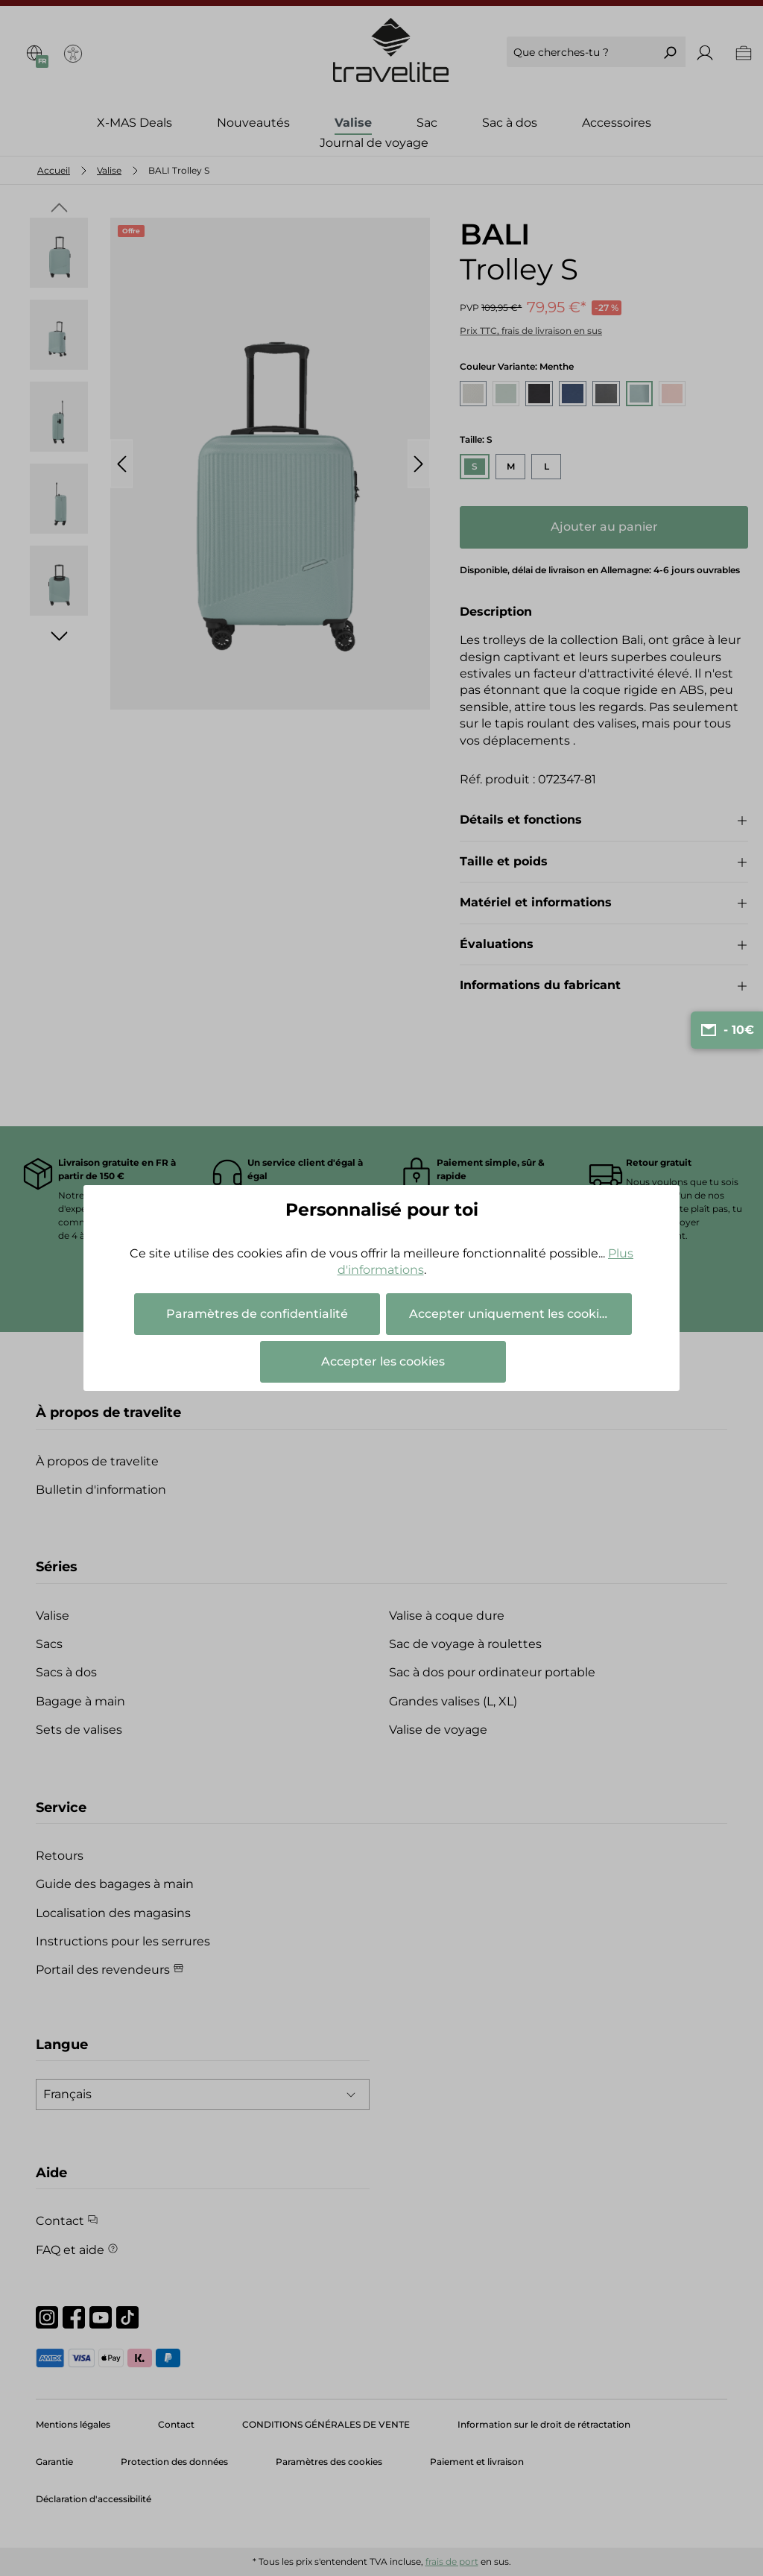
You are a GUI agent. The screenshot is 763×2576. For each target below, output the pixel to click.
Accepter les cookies (383, 1361)
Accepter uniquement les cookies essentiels (520, 1314)
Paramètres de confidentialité (257, 1314)
